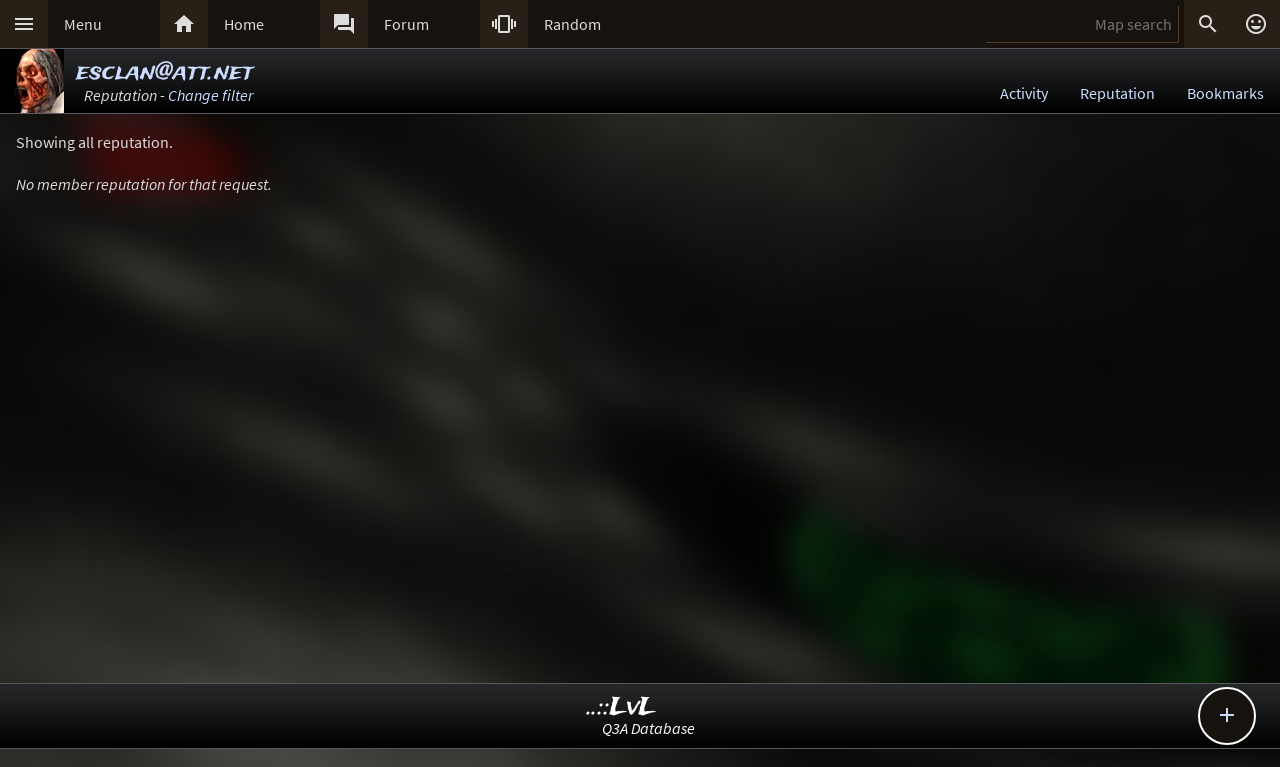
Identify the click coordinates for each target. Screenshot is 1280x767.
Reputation (1117, 93)
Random (572, 24)
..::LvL (621, 707)
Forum (406, 24)
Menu (83, 24)
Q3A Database (648, 728)
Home (244, 24)
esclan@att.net (164, 72)
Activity (1024, 93)
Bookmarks (1225, 93)
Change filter (210, 95)
